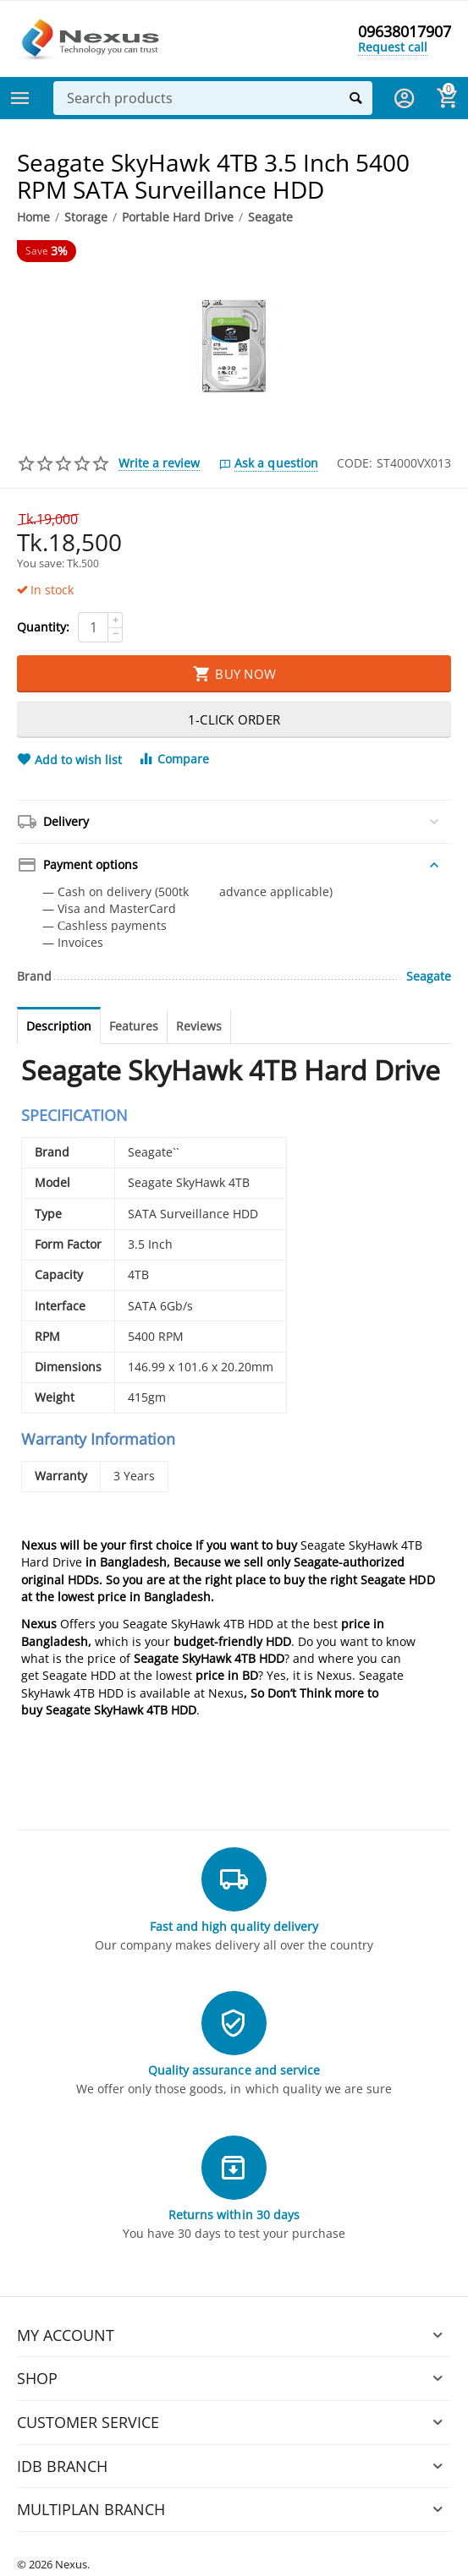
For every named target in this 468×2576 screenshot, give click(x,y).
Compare (173, 759)
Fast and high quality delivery (233, 1926)
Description (58, 1026)
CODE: (354, 463)
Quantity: (43, 627)
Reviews (199, 1026)
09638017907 (404, 32)
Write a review (159, 463)
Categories (20, 98)
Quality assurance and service (233, 2070)
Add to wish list (69, 760)
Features (133, 1026)
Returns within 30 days (233, 2215)
